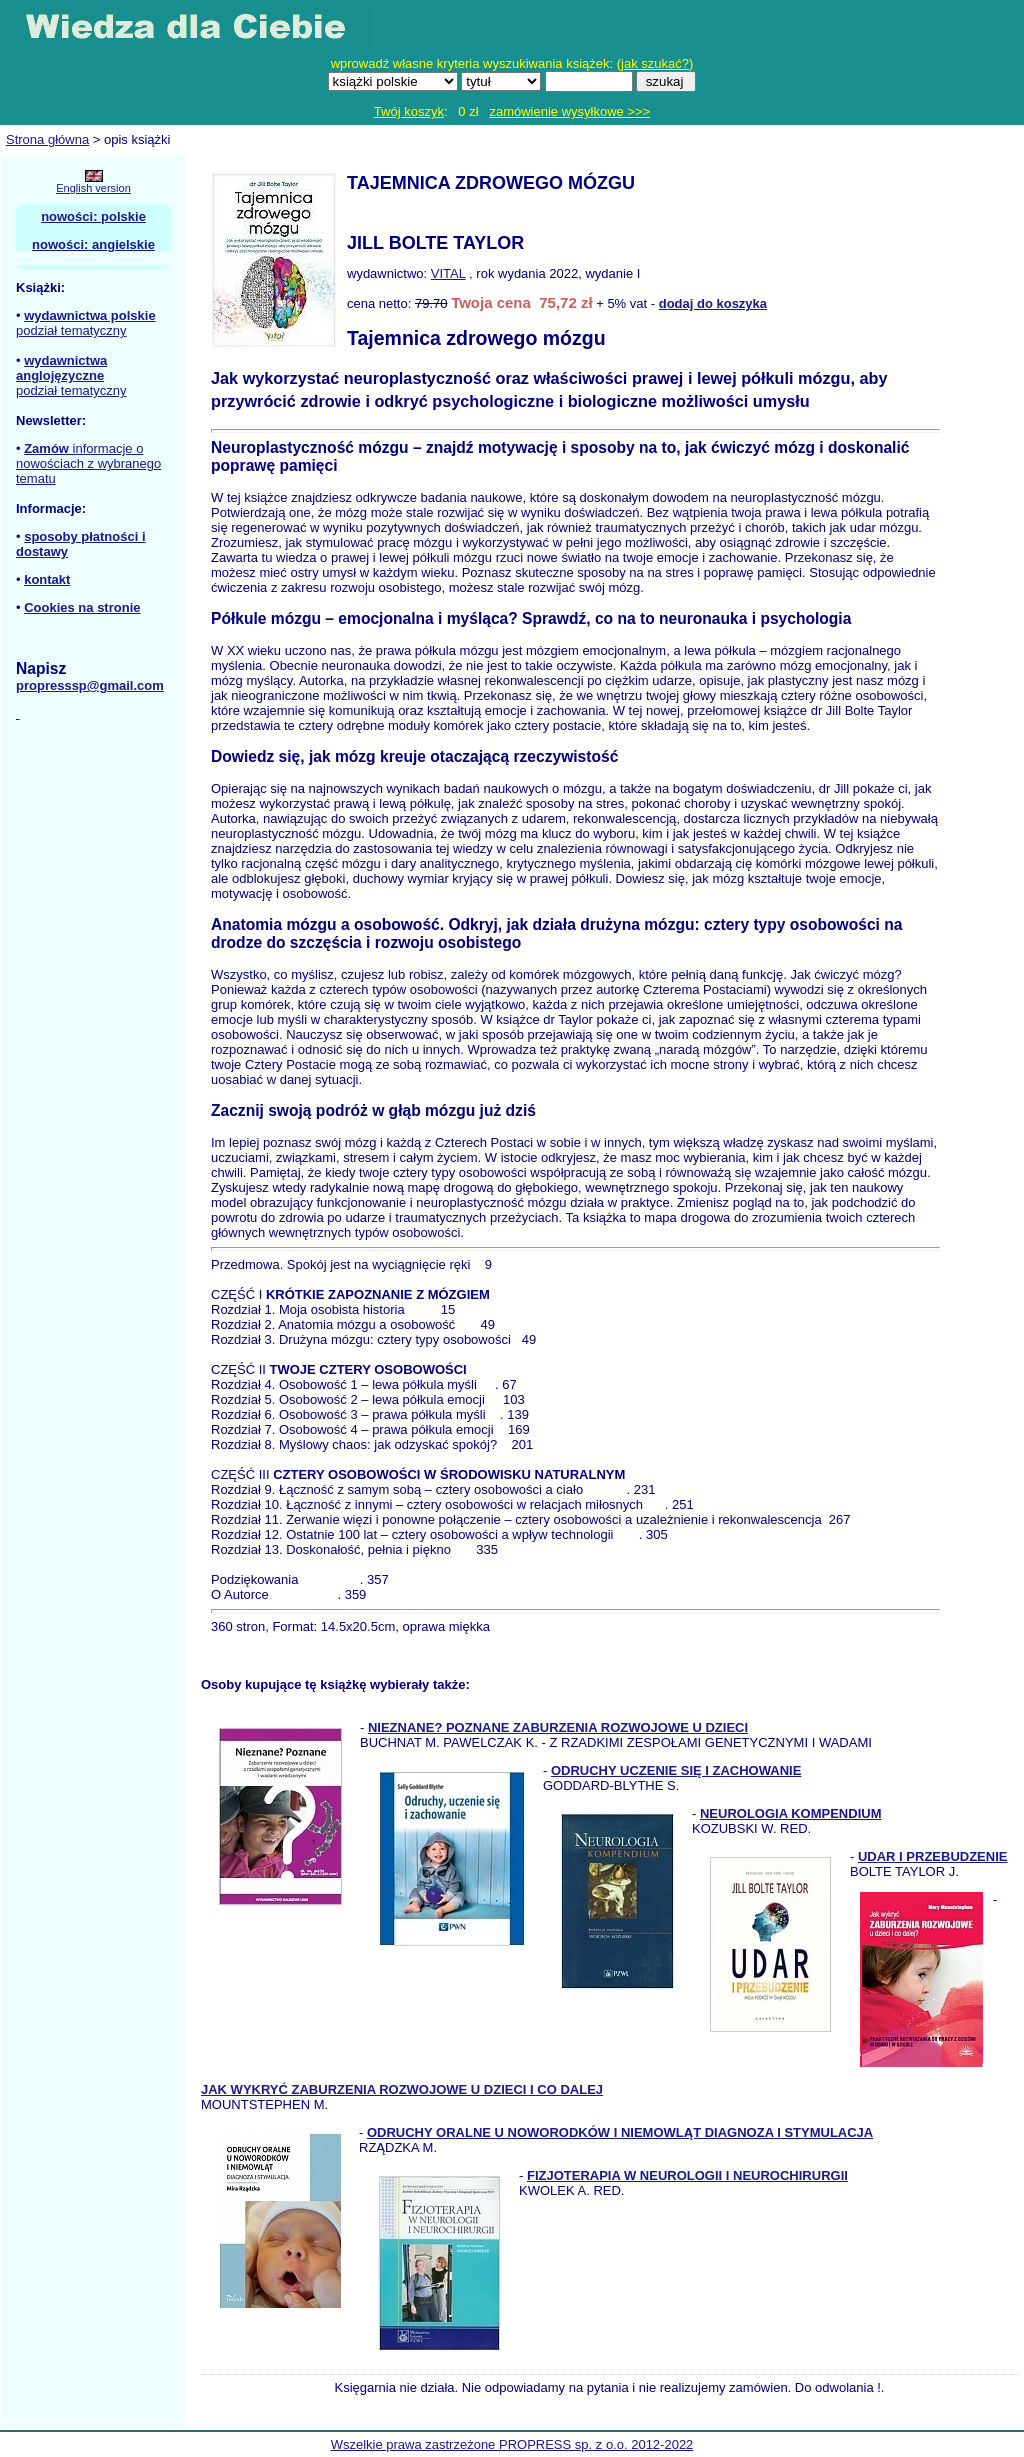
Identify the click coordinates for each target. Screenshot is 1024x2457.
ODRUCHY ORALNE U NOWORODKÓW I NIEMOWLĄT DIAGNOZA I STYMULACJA (620, 2132)
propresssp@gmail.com (90, 685)
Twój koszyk (409, 111)
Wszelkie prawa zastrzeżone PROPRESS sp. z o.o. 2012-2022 (512, 2444)
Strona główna (47, 139)
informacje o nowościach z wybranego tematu (88, 463)
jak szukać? (655, 63)
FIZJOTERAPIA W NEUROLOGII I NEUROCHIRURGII (687, 2175)
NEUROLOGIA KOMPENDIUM (791, 1813)
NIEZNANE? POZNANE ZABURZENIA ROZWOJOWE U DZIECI (558, 1727)
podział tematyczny (71, 330)
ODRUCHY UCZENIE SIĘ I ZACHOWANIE (676, 1770)
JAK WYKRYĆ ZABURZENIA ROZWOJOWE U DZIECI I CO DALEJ (402, 2089)
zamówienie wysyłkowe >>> (569, 111)
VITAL (448, 273)
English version (93, 188)
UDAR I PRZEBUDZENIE (933, 1856)
